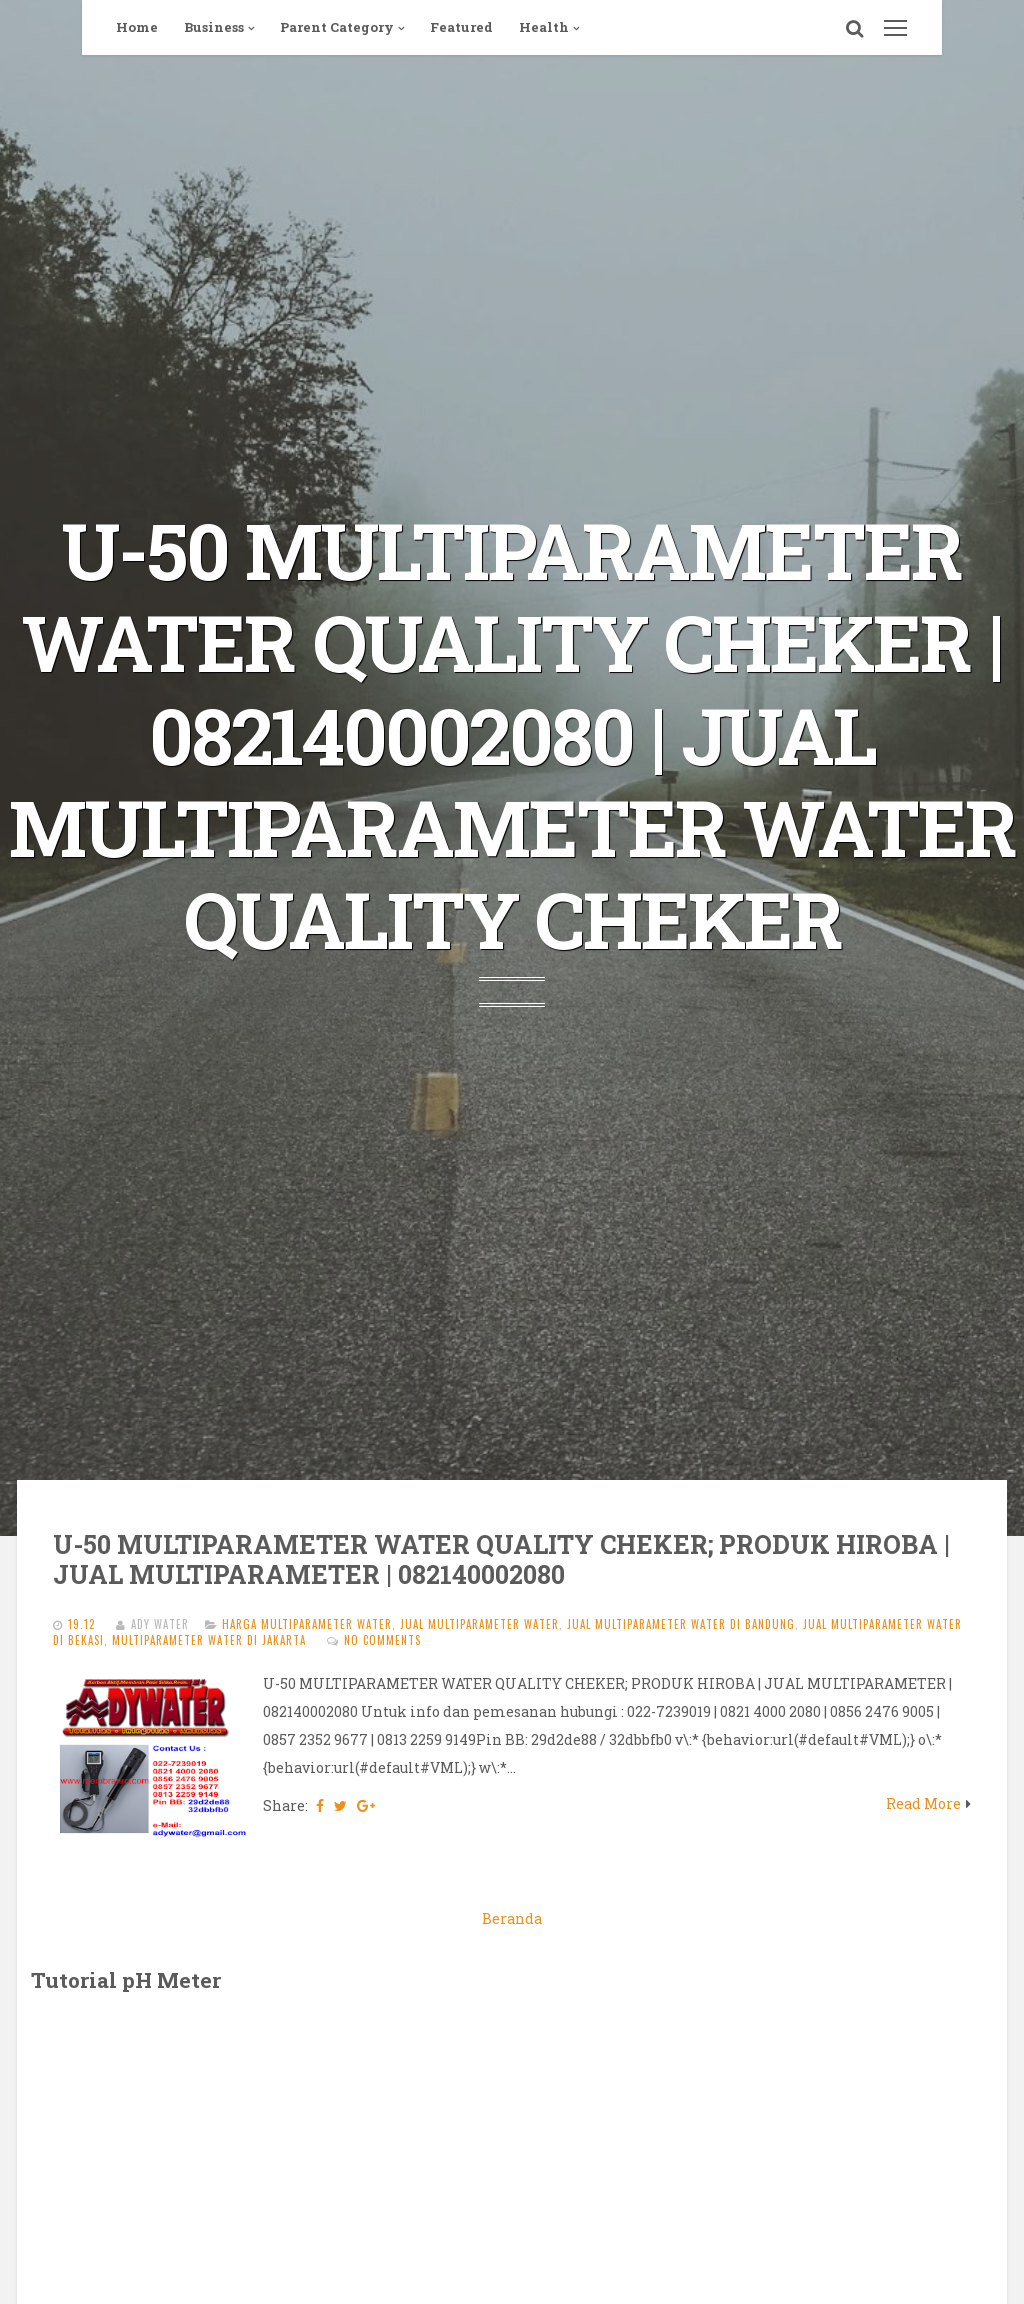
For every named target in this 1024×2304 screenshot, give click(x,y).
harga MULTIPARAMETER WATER (307, 1624)
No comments (382, 1640)
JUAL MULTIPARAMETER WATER (479, 1624)
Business (214, 27)
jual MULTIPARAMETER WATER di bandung (681, 1624)
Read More (923, 1803)
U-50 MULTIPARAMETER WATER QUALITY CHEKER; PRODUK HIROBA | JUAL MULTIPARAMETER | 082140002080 (501, 1559)
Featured (461, 27)
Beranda (512, 1918)
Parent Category (337, 27)
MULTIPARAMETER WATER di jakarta (209, 1640)
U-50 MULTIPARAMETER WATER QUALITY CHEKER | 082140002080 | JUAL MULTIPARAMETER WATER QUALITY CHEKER (512, 735)
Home (137, 27)
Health (544, 27)
